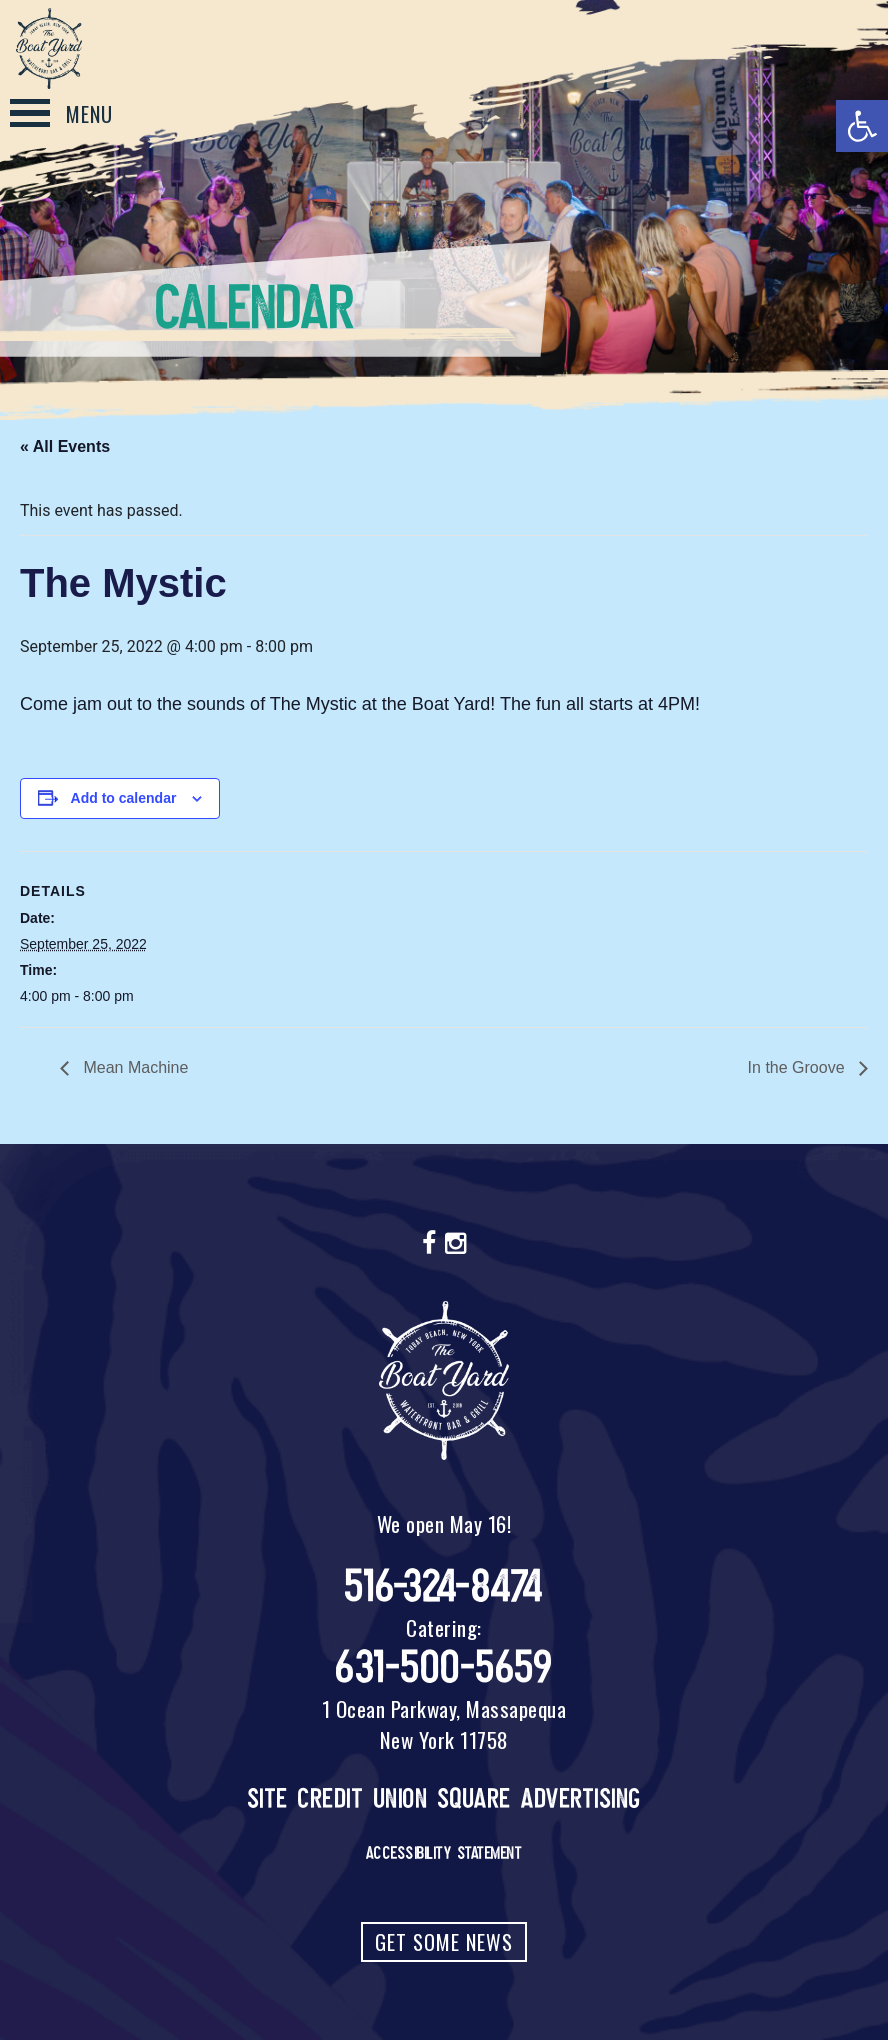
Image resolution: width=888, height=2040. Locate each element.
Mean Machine (133, 1067)
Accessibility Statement (444, 1853)
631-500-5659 (444, 1667)
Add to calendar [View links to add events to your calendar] (124, 798)
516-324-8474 (444, 1586)
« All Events (65, 446)
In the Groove (798, 1067)
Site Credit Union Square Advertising (444, 1798)
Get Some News (444, 1942)
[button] (862, 126)
